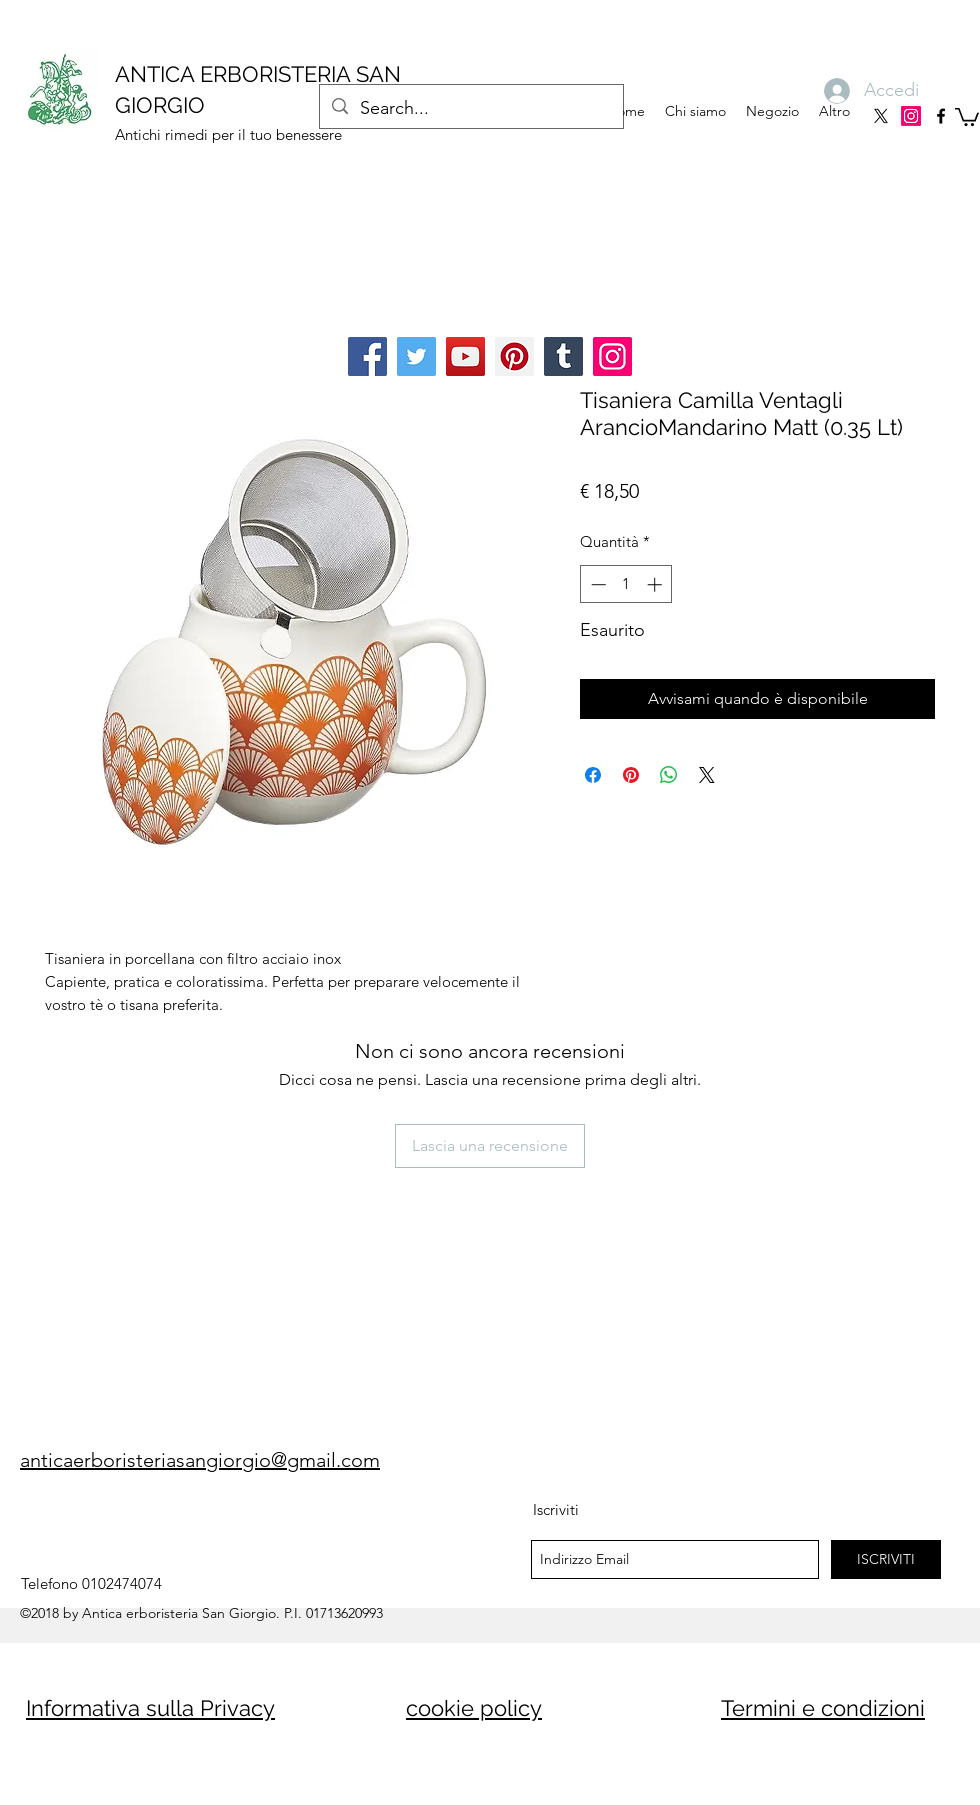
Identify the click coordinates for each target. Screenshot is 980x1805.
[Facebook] (367, 356)
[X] (881, 116)
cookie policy (474, 1708)
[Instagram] (911, 116)
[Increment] (656, 584)
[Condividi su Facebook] (593, 775)
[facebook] (941, 116)
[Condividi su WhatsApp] (669, 775)
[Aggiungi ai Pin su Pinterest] (631, 775)
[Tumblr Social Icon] (563, 356)
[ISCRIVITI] (886, 1559)
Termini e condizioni (823, 1708)
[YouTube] (465, 356)
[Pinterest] (514, 356)
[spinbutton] (626, 584)
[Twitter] (416, 356)
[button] (967, 116)
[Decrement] (596, 584)
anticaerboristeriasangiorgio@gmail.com (200, 1460)
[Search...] (470, 109)
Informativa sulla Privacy (150, 1708)
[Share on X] (707, 775)
